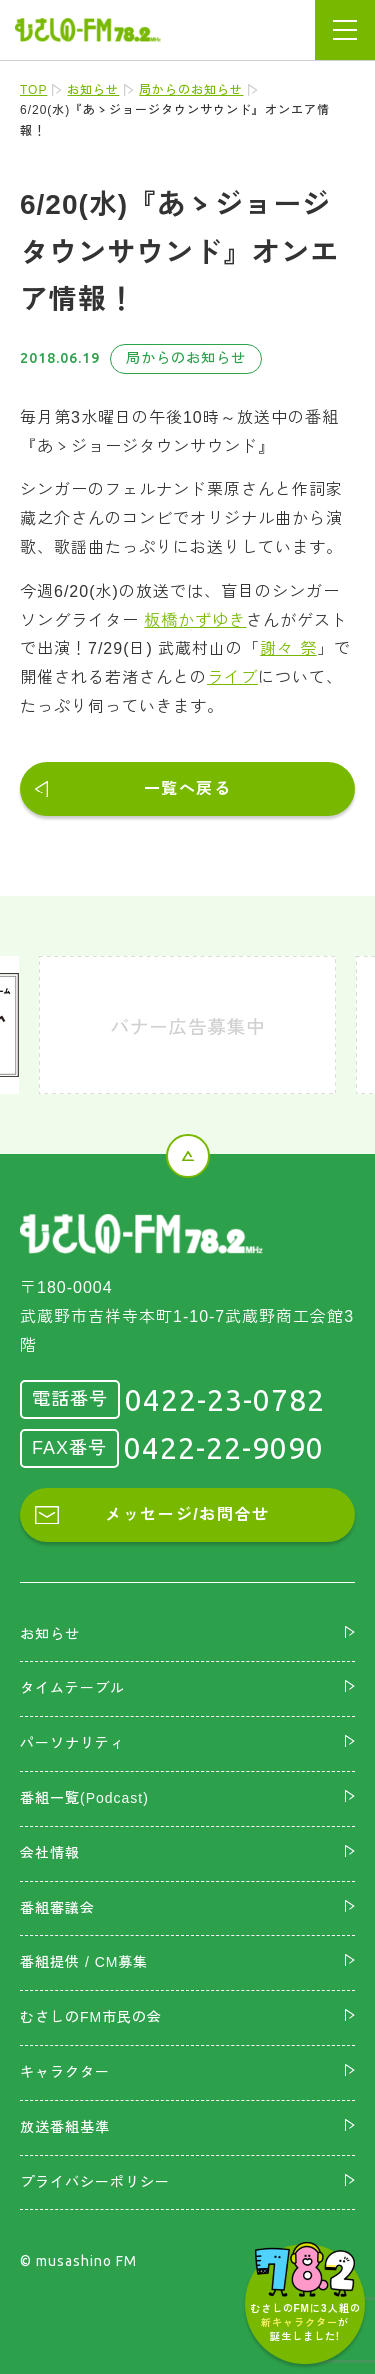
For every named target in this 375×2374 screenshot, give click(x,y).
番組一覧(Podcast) (84, 1798)
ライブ (232, 677)
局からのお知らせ (191, 90)
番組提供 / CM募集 (84, 1962)
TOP (33, 90)
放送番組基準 (65, 2127)
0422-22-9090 (224, 1448)
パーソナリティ (72, 1743)
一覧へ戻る (188, 788)
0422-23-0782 (225, 1400)
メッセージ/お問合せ (187, 1514)
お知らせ (93, 90)
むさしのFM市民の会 (91, 2017)
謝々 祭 (288, 648)
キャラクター (65, 2072)
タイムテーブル (72, 1688)
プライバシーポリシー (95, 2182)
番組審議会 (57, 1908)
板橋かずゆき (195, 620)
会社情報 (50, 1853)
